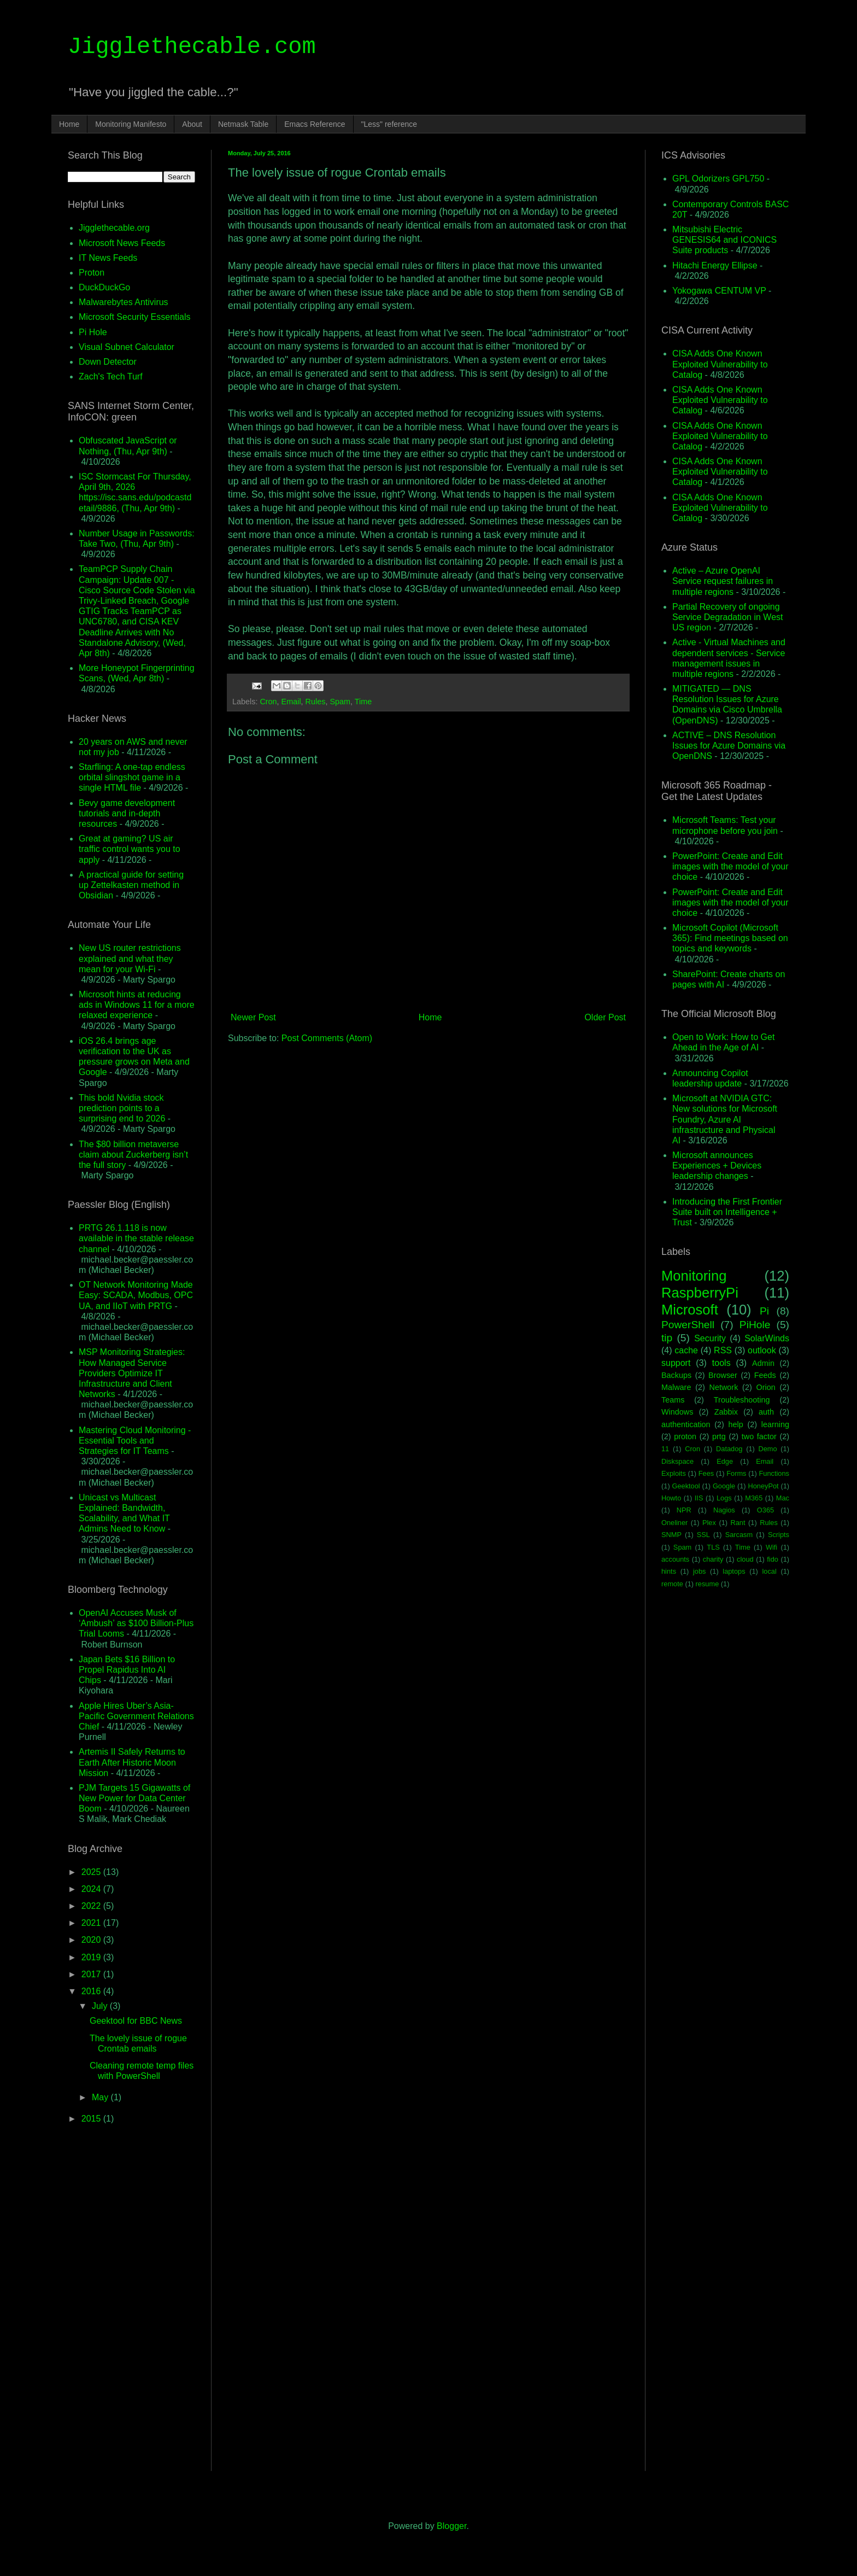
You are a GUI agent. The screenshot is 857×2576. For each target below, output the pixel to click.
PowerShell (687, 1324)
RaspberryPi (699, 1292)
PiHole (755, 1324)
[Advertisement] (428, 1137)
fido (772, 1559)
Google (724, 1486)
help (736, 1424)
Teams (672, 1399)
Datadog (729, 1449)
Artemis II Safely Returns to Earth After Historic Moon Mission (132, 1762)
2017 (92, 1974)
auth (766, 1411)
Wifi (771, 1547)
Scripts (778, 1535)
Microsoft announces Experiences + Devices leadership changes (716, 1165)
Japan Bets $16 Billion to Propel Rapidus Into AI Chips (127, 1670)
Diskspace (677, 1461)
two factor (759, 1436)
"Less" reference (389, 124)
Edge (725, 1461)
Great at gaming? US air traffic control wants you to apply (129, 849)
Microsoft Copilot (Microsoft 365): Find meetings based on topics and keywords (730, 938)
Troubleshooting (742, 1399)
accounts (675, 1559)
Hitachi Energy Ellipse (715, 265)
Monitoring (694, 1275)
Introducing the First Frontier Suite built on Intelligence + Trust (727, 1212)
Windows (677, 1411)
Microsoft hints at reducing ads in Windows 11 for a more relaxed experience (137, 1005)
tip (666, 1338)
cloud (745, 1559)
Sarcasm (739, 1535)
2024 (92, 1889)
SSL (703, 1535)
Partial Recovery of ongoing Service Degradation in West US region (727, 617)
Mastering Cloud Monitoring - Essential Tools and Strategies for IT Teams (135, 1441)
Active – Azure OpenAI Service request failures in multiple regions (722, 581)
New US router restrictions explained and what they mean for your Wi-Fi (130, 958)
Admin (763, 1363)
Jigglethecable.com (192, 47)
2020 (92, 1939)
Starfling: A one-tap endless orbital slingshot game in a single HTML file (132, 777)
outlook (762, 1350)
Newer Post (253, 1017)
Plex (709, 1522)
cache (686, 1350)
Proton (91, 272)
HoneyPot (763, 1486)
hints (668, 1571)
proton (685, 1436)
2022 (92, 1906)
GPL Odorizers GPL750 (718, 178)
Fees (706, 1473)
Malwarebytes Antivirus (123, 302)
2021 (92, 1922)
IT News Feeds (108, 257)
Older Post (605, 1017)
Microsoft (689, 1309)
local (769, 1571)
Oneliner (674, 1522)
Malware (676, 1387)
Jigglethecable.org (114, 227)
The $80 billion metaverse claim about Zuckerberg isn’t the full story (133, 1155)
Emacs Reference (314, 124)
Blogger (451, 2526)
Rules (316, 701)
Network (723, 1387)
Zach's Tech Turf (111, 376)
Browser (722, 1375)
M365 (753, 1498)
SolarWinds (766, 1338)
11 (665, 1449)
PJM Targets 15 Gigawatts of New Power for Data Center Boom (134, 1798)
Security (710, 1338)
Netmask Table (243, 124)
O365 (765, 1510)
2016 (92, 1991)
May (101, 2097)
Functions (774, 1473)
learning (775, 1424)
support (675, 1363)
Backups (676, 1375)
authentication (686, 1424)
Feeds (765, 1375)
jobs (699, 1571)
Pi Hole (93, 332)
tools (721, 1363)
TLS (713, 1547)
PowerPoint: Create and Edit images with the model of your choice (730, 866)
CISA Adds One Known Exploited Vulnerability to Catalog (720, 364)
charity (713, 1559)
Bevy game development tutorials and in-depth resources (127, 813)
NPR (684, 1510)
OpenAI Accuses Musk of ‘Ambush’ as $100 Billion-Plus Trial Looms (136, 1623)
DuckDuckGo (104, 287)
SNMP (671, 1535)
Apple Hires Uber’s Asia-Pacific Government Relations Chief (136, 1716)
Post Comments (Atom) (326, 1038)
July (101, 2006)
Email (291, 701)
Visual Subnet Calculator (126, 347)
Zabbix (726, 1411)
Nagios (724, 1510)
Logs (724, 1498)
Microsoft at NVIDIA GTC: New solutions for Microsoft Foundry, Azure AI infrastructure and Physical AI (724, 1119)
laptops (734, 1571)
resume (707, 1584)
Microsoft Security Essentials (135, 317)
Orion (765, 1387)
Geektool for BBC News (136, 2020)
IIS (699, 1498)
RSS (723, 1350)
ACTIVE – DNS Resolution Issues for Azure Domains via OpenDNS (728, 746)
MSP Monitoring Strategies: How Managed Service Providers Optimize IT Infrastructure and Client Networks (132, 1373)
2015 (92, 2118)
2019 (92, 1957)
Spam (340, 701)
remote (672, 1584)
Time (363, 701)
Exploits (673, 1473)
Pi (764, 1311)
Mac (782, 1498)
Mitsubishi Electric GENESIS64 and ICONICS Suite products (724, 240)
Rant (738, 1522)
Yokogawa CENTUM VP (719, 290)
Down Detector (108, 361)
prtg (719, 1436)
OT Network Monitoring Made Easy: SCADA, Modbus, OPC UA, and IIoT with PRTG (136, 1295)
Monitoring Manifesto (130, 124)
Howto (671, 1498)
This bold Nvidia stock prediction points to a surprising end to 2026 (122, 1108)
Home (69, 124)
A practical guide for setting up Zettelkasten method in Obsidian (131, 885)
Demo (768, 1449)
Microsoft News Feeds (122, 243)
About (192, 124)
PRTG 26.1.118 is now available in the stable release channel (136, 1238)
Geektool (686, 1486)
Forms (736, 1473)
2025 (92, 1872)
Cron (268, 701)
